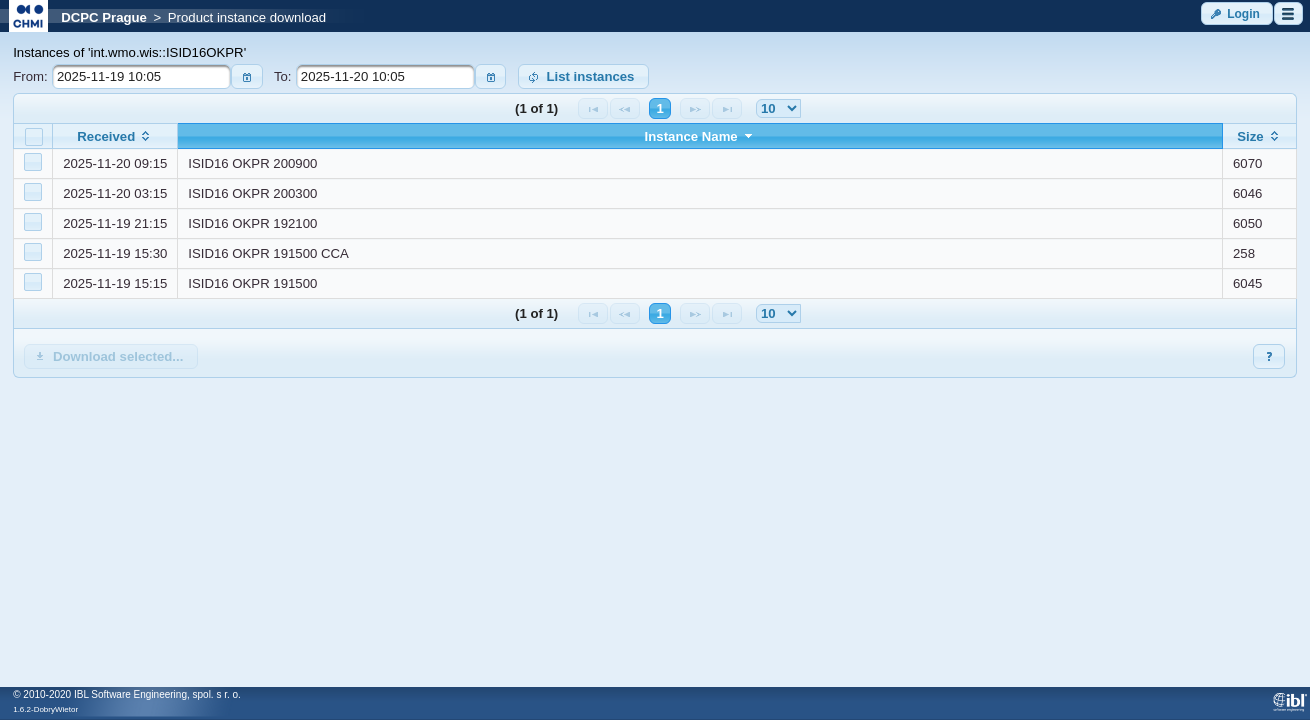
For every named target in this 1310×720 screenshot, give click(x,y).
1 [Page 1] (659, 108)
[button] (1237, 13)
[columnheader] (115, 136)
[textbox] (141, 76)
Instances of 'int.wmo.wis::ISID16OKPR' (129, 52)
